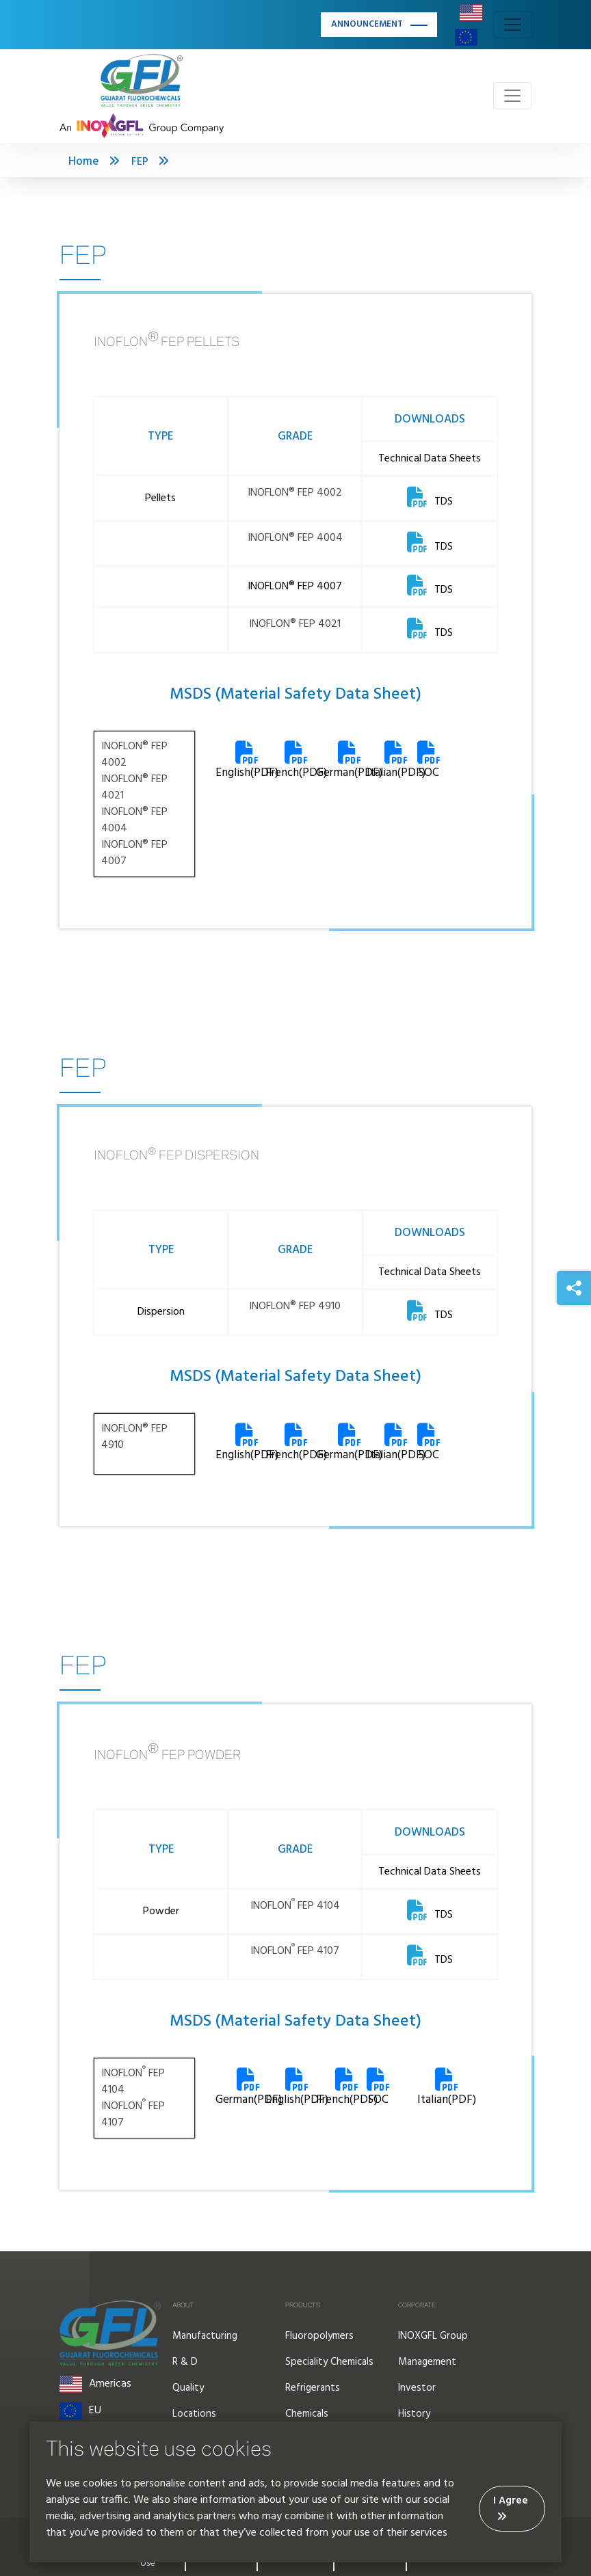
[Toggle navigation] (512, 24)
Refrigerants (312, 2388)
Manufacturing (204, 2336)
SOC (429, 761)
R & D (185, 2362)
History (414, 2414)
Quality (188, 2388)
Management (427, 2362)
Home (83, 161)
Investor (417, 2388)
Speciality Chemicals (329, 2362)
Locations (194, 2414)
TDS (430, 502)
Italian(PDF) (446, 2088)
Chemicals (306, 2414)
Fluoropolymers (319, 2336)
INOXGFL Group (433, 2336)
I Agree (510, 2507)
